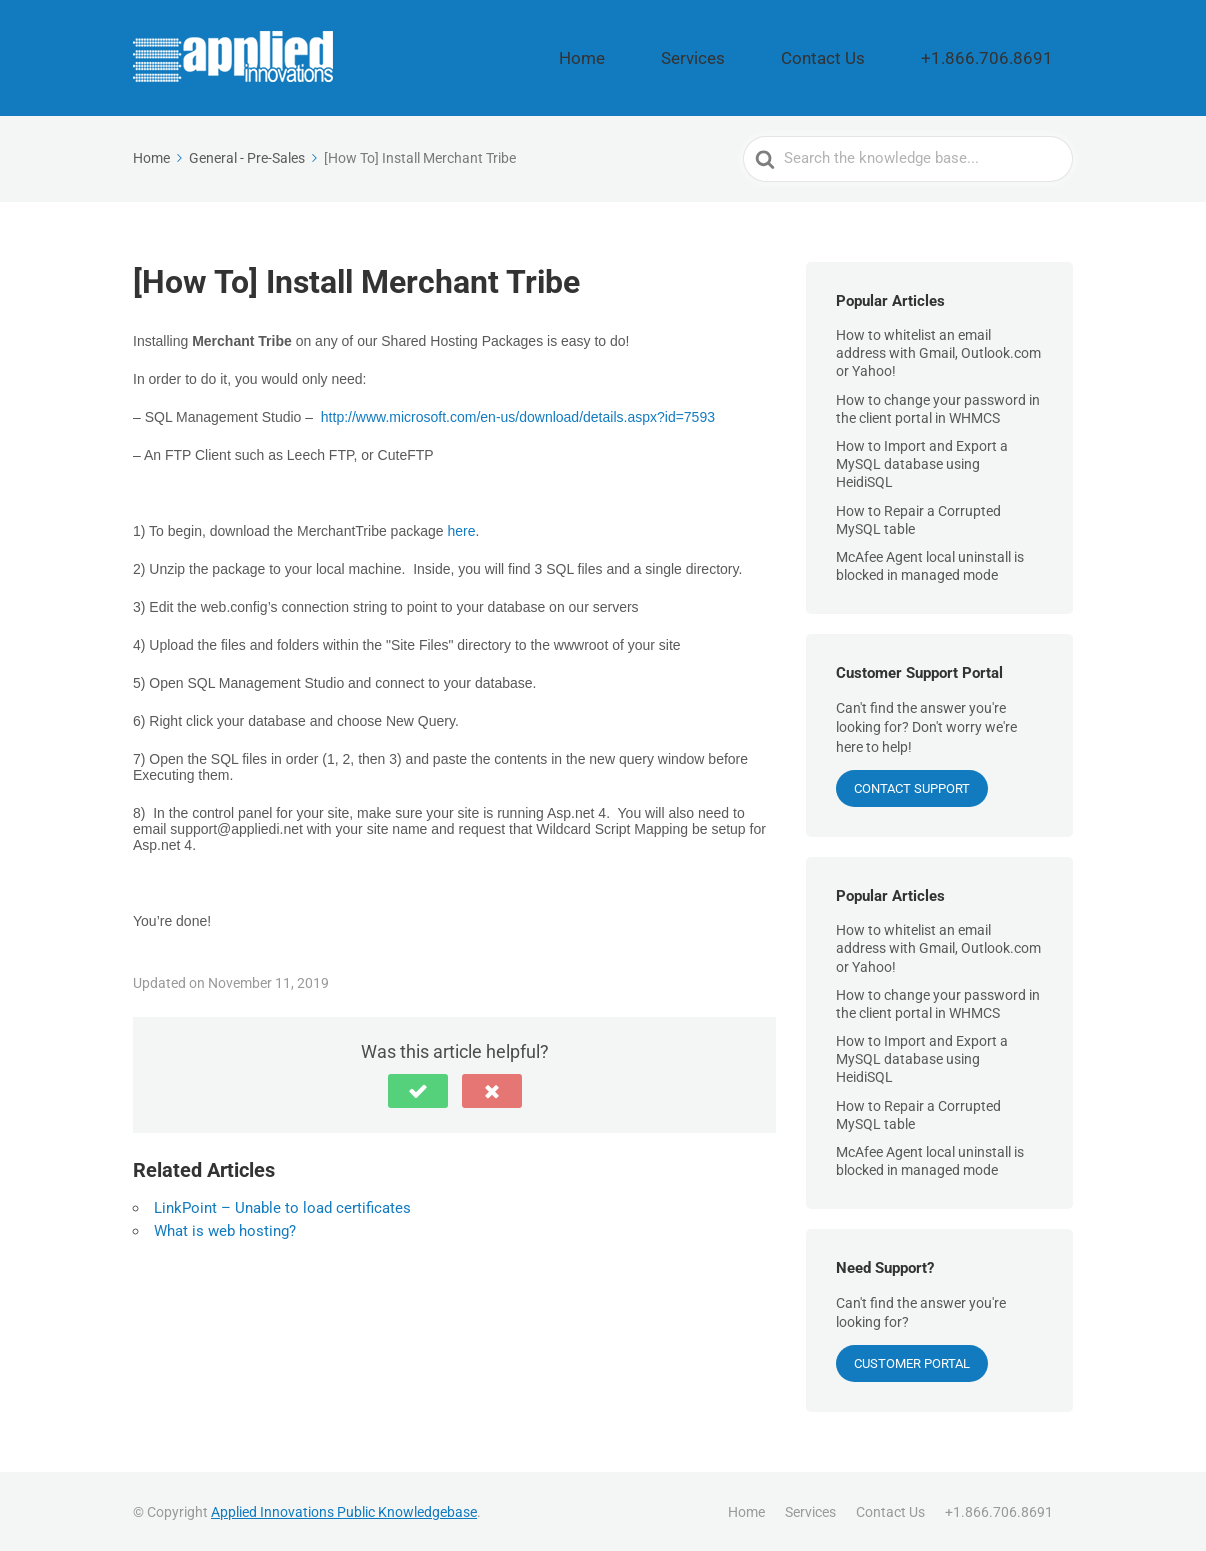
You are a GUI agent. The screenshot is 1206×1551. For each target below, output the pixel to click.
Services (788, 57)
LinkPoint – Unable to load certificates (282, 1206)
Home (707, 57)
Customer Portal (912, 1361)
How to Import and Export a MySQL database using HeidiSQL (922, 462)
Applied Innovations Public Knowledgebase (344, 1510)
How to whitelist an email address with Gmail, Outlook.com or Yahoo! (938, 351)
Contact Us (886, 57)
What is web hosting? (225, 1229)
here (461, 529)
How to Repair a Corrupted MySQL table (918, 517)
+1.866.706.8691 (1010, 57)
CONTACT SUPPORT (912, 785)
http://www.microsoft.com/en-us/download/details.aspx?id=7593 (518, 415)
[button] (418, 1089)
